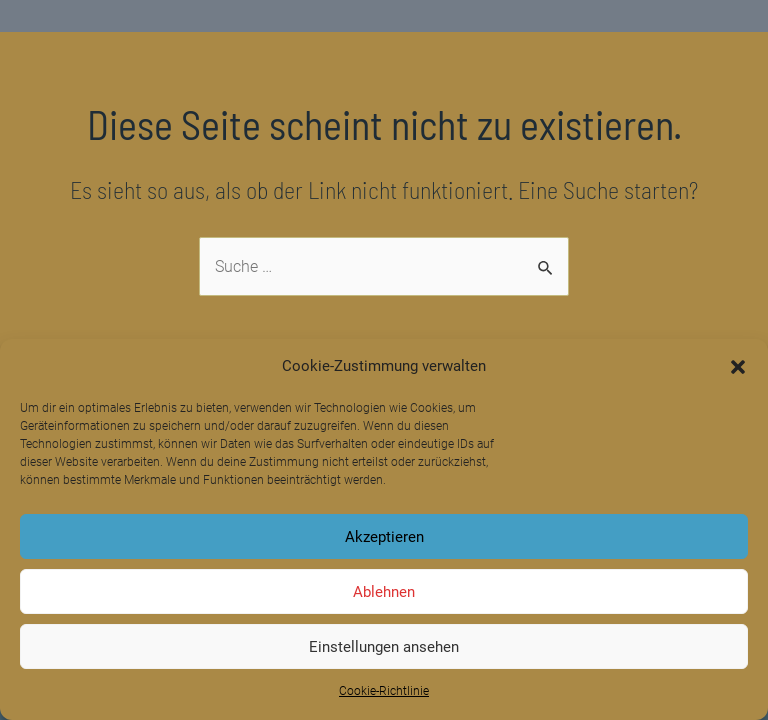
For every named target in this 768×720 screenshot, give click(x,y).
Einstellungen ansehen (384, 647)
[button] (738, 367)
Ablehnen (384, 592)
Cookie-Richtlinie (384, 691)
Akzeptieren (384, 537)
